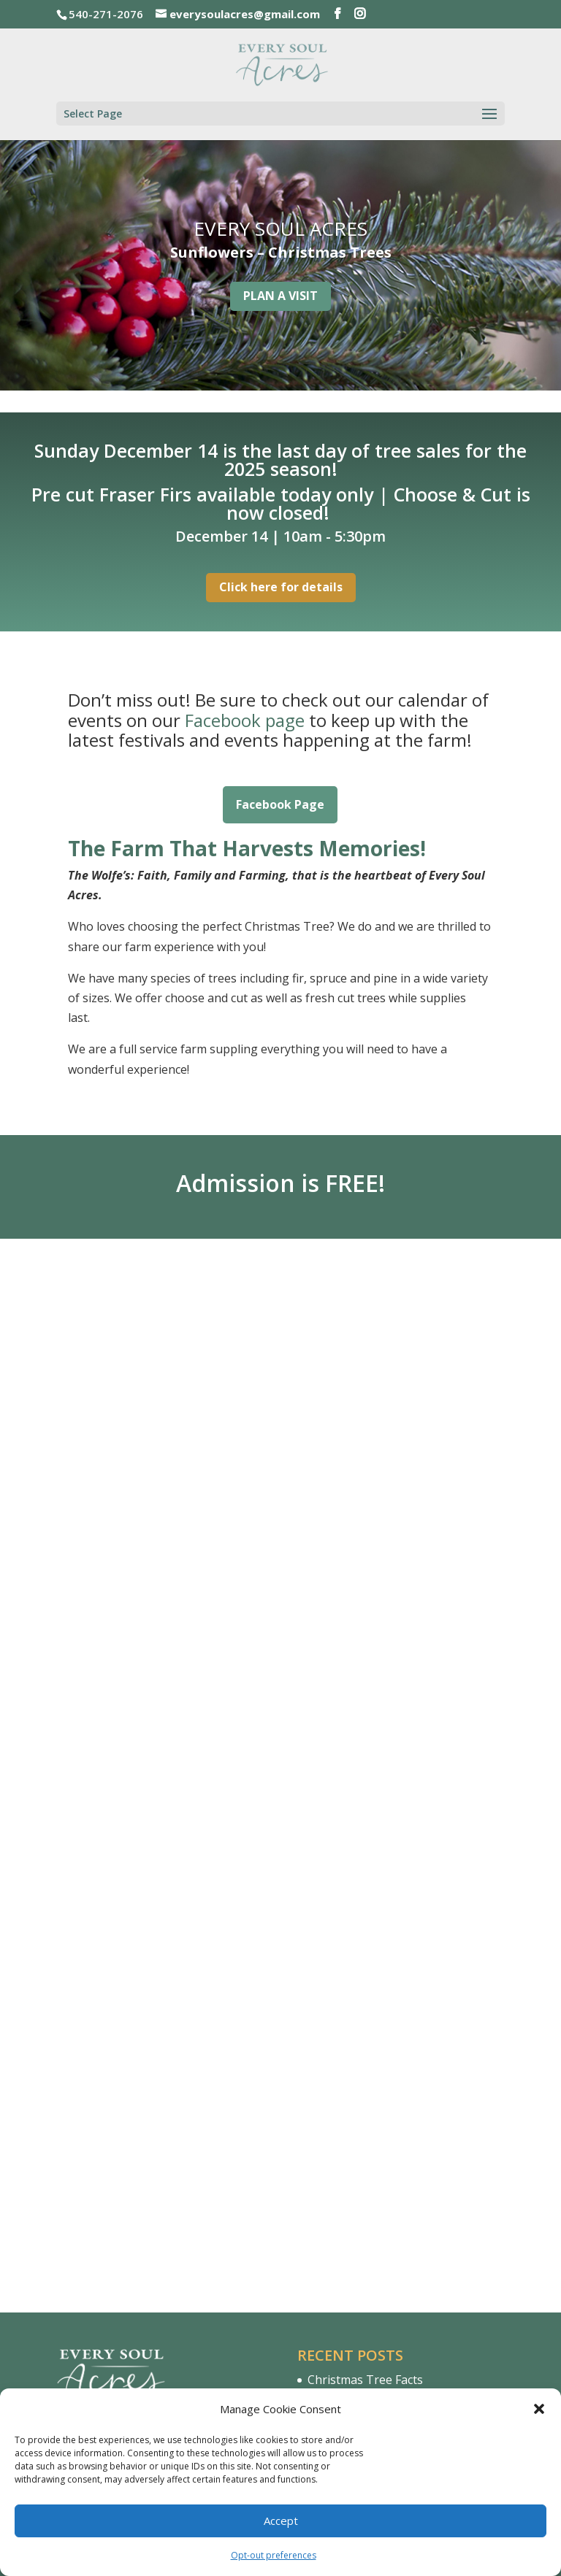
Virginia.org (340, 2107)
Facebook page (245, 720)
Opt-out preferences (273, 2555)
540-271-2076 (136, 2118)
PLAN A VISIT (280, 296)
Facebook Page (280, 804)
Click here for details (281, 587)
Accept (281, 2520)
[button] (539, 2409)
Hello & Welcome (354, 2026)
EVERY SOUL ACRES (280, 228)
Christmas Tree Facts (365, 1999)
